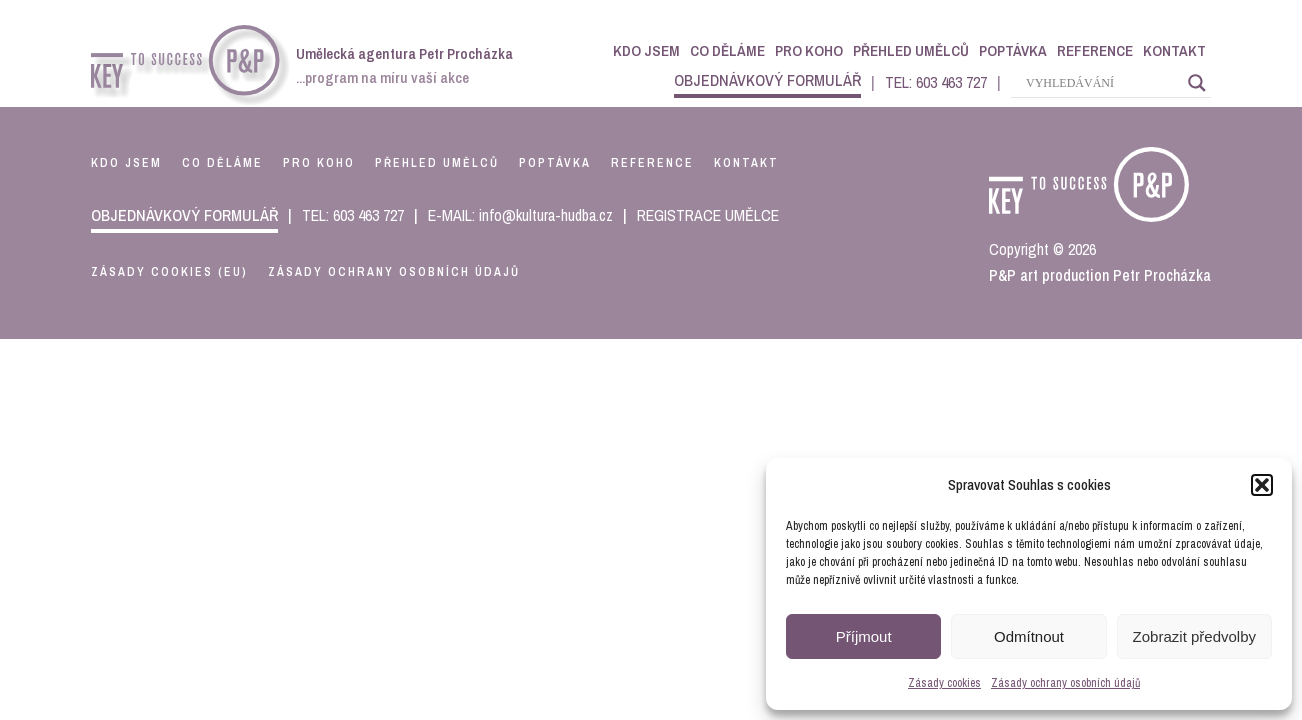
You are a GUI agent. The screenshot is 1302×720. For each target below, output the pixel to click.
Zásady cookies (944, 683)
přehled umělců (437, 163)
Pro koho (809, 50)
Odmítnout (1029, 636)
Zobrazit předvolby (1194, 636)
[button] (1262, 485)
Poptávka (1013, 50)
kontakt (746, 163)
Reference (1095, 50)
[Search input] (1102, 83)
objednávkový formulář (767, 80)
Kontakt (1174, 50)
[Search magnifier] (1197, 83)
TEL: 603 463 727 (936, 82)
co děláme (222, 163)
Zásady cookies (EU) (169, 272)
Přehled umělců (911, 50)
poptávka (555, 163)
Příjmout (864, 636)
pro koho (319, 163)
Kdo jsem (646, 50)
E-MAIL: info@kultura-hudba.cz (520, 215)
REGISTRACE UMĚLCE (708, 215)
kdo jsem (126, 163)
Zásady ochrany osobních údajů (1065, 683)
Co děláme (727, 50)
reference (652, 163)
